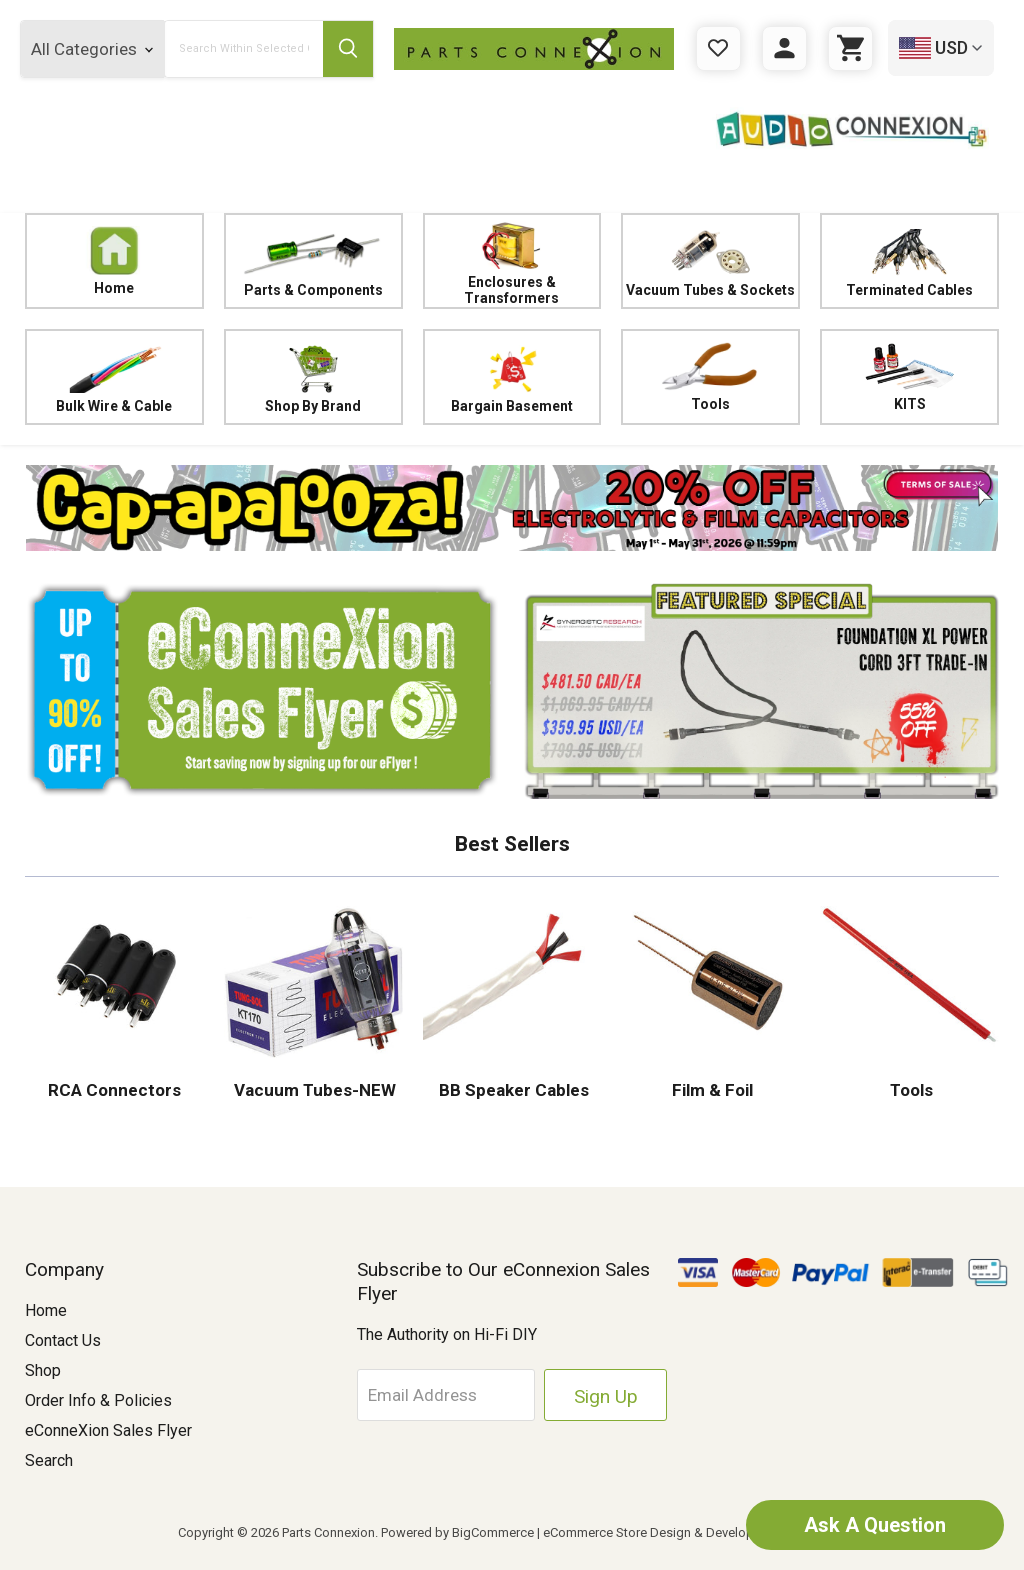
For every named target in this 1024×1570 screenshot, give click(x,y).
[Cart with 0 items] (850, 48)
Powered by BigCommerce (457, 1532)
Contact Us (63, 1340)
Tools (710, 376)
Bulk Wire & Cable (114, 377)
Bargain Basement (512, 377)
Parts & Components (313, 261)
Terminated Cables (909, 261)
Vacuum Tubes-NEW (313, 1090)
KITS (909, 376)
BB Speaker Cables (512, 1090)
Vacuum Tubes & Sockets (710, 261)
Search (49, 1460)
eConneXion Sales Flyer (108, 1430)
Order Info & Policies (98, 1400)
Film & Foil (710, 1090)
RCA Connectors (114, 1090)
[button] (512, 508)
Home (114, 260)
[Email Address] (448, 1395)
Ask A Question (874, 1525)
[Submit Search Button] (348, 49)
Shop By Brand (313, 377)
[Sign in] (784, 48)
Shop (43, 1370)
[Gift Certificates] (718, 48)
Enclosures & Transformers (512, 261)
